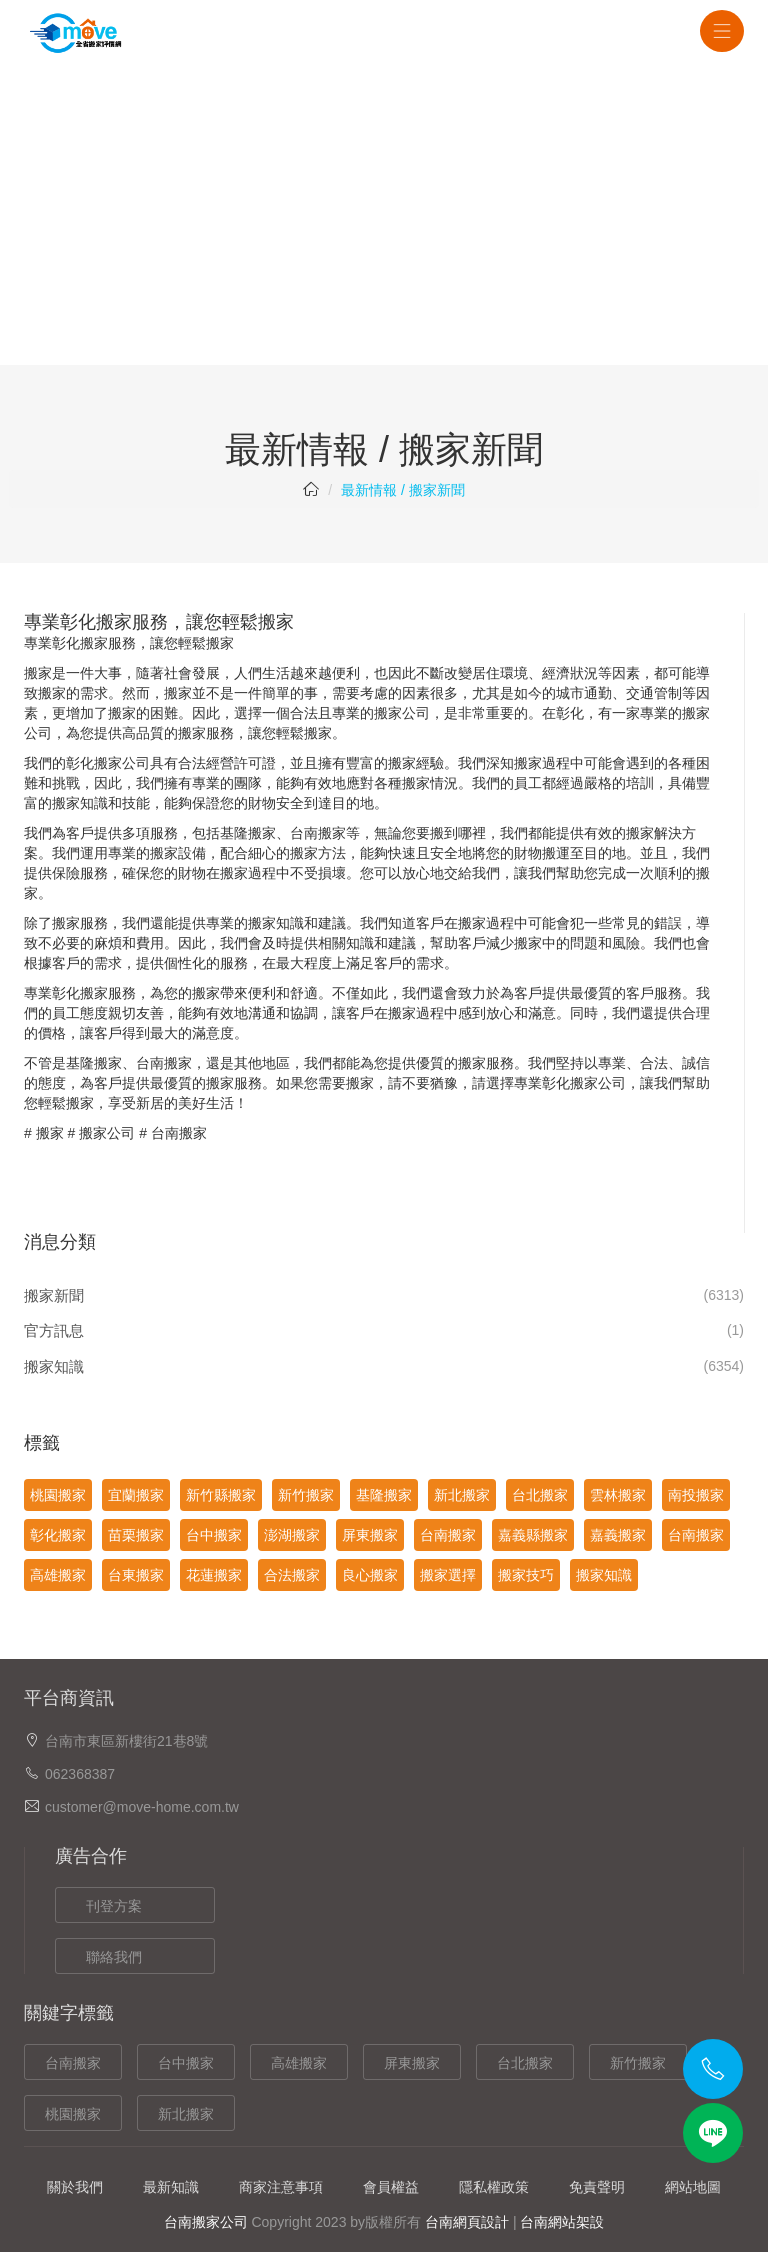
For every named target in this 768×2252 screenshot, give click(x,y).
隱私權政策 (494, 2187)
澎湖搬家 (292, 1535)
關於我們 (75, 2187)
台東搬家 (136, 1575)
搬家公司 (107, 1133)
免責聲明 (597, 2187)
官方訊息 (54, 1330)
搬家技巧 (526, 1575)
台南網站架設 (562, 2222)
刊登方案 (114, 1906)
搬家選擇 (448, 1575)
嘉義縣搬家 (533, 1535)
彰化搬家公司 (108, 763)
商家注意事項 (281, 2187)
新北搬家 (462, 1495)
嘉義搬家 (618, 1535)
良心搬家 (370, 1575)
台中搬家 (214, 1535)
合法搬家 (292, 1575)
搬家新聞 (54, 1295)
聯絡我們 (114, 1957)
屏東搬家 (370, 1535)
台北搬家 (540, 1495)
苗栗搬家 (136, 1535)
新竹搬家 (306, 1495)
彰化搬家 (80, 643)
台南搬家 (318, 833)
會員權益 (391, 2187)
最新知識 (171, 2187)
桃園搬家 (58, 1495)
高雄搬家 (58, 1575)
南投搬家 (696, 1495)
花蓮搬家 (214, 1575)
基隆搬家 (384, 1495)
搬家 (50, 1133)
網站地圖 (693, 2187)
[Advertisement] (384, 215)
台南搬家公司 (206, 2222)
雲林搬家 (618, 1495)
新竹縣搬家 (221, 1495)
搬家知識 (54, 1366)
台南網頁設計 (467, 2222)
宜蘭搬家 (136, 1495)
